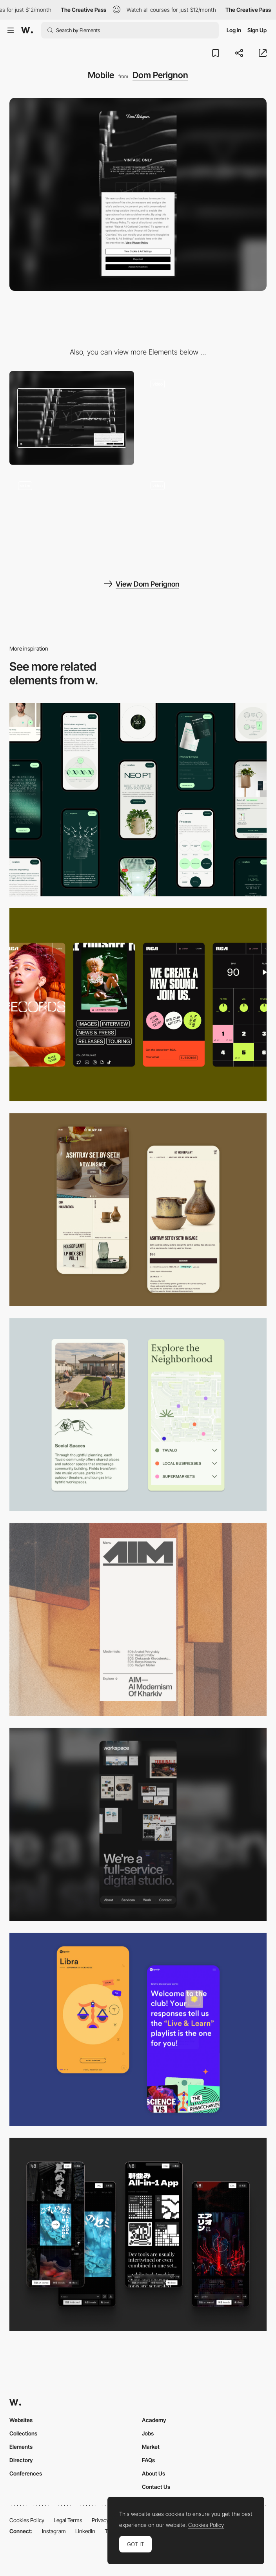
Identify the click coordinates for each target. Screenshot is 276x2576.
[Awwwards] (27, 30)
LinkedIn (85, 2531)
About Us (153, 2473)
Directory (21, 2460)
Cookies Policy (26, 2520)
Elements (21, 2446)
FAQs (148, 2460)
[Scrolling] (71, 520)
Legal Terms (68, 2520)
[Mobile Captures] (138, 2029)
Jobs (148, 2433)
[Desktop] (71, 418)
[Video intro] (204, 520)
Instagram (54, 2531)
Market (151, 2446)
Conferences (25, 2473)
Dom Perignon (160, 75)
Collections (23, 2433)
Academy (154, 2420)
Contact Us (156, 2486)
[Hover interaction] (204, 418)
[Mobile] (138, 799)
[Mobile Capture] (138, 1209)
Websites (21, 2420)
